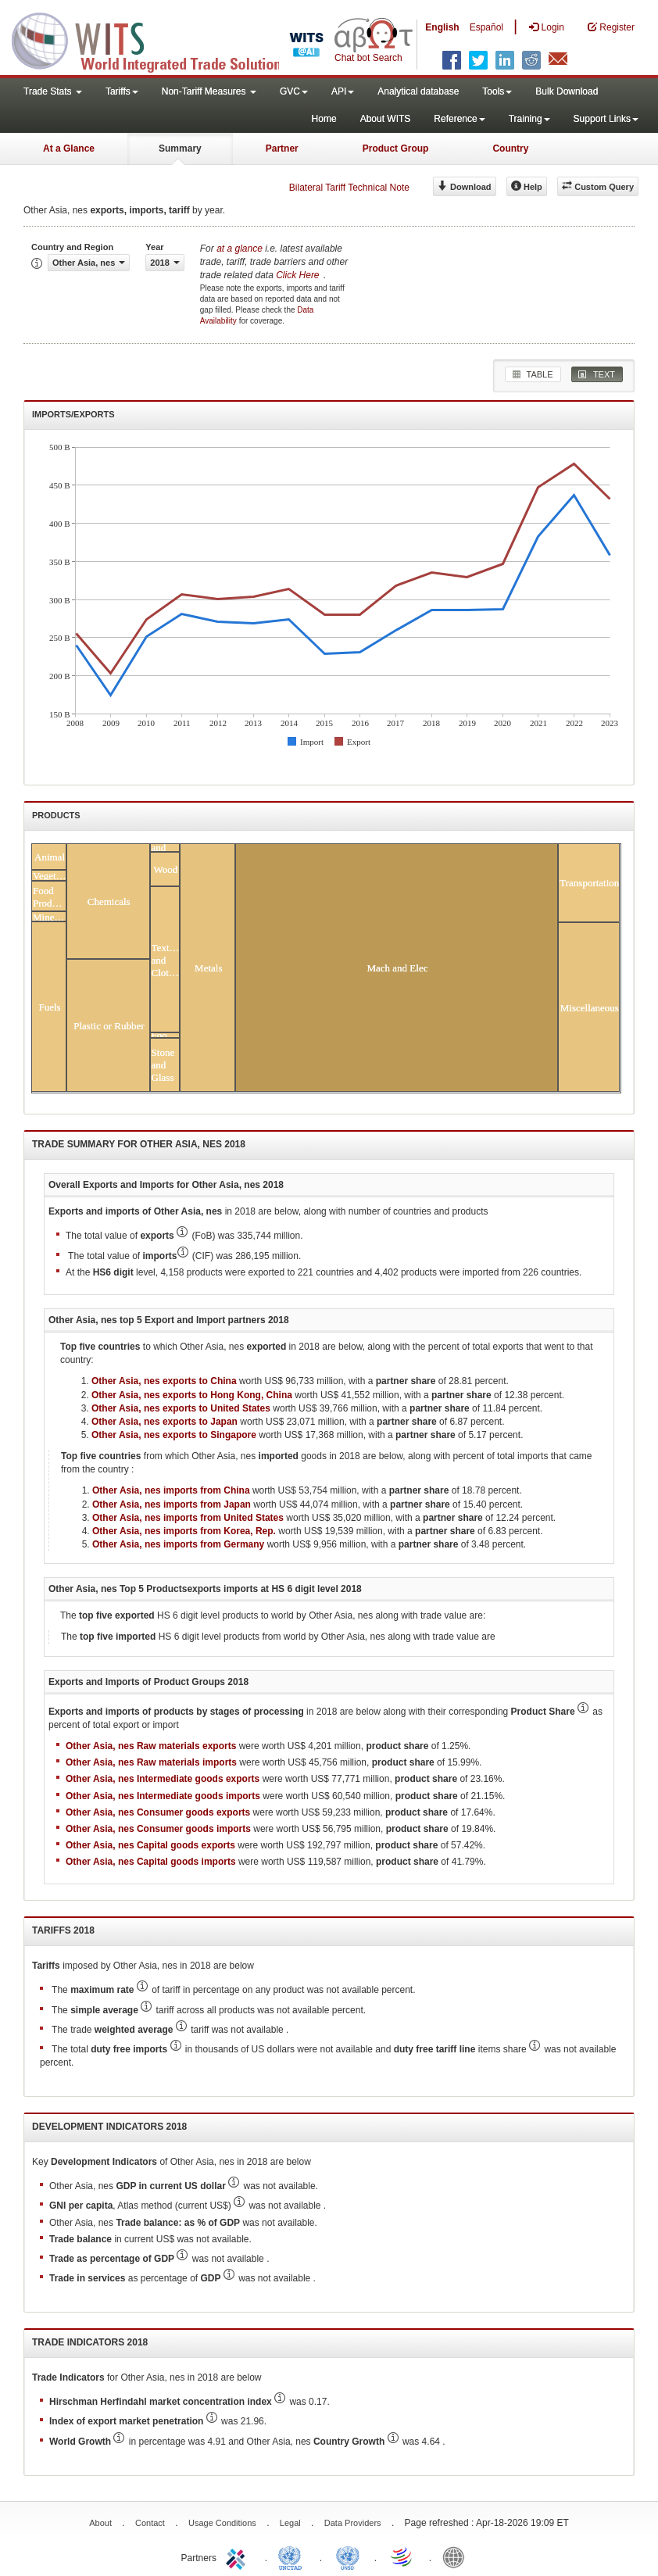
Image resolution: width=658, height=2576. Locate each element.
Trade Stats (52, 91)
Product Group (396, 148)
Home (324, 118)
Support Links (606, 118)
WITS (156, 39)
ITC (238, 2556)
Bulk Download (566, 91)
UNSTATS (347, 2556)
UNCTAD (293, 2556)
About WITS (385, 118)
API (342, 91)
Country (510, 148)
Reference (459, 118)
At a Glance (69, 148)
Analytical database (418, 91)
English (442, 27)
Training (529, 118)
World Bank (457, 2556)
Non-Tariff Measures (209, 91)
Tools (497, 91)
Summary (180, 148)
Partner (282, 148)
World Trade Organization (402, 2556)
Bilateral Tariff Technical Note (349, 187)
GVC (294, 91)
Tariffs (121, 91)
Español (486, 27)
